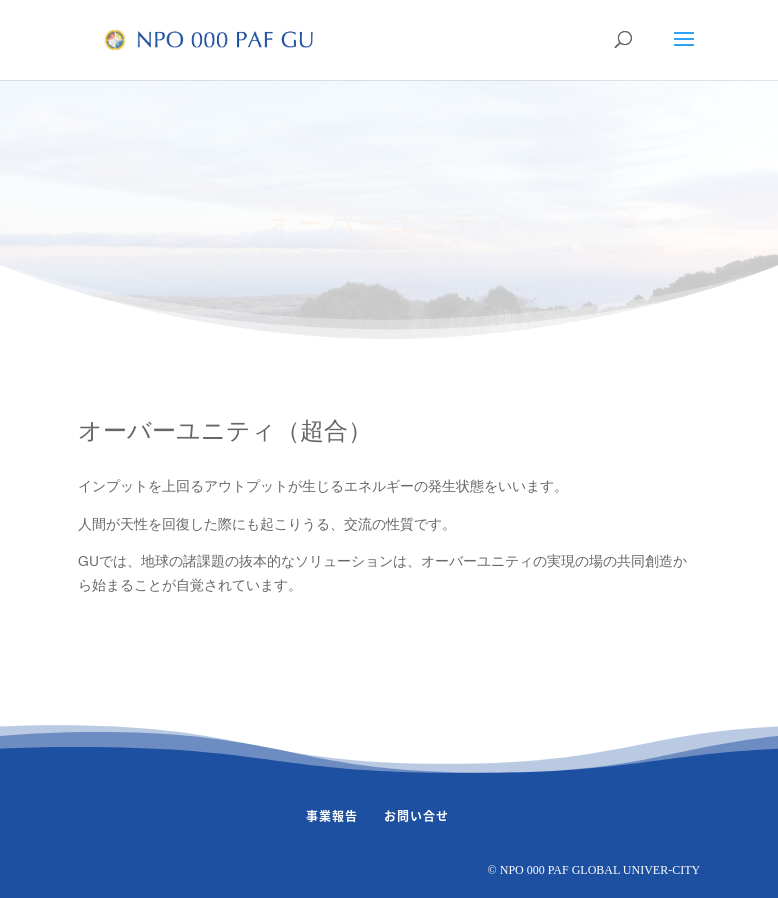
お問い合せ (416, 816)
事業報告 (332, 816)
